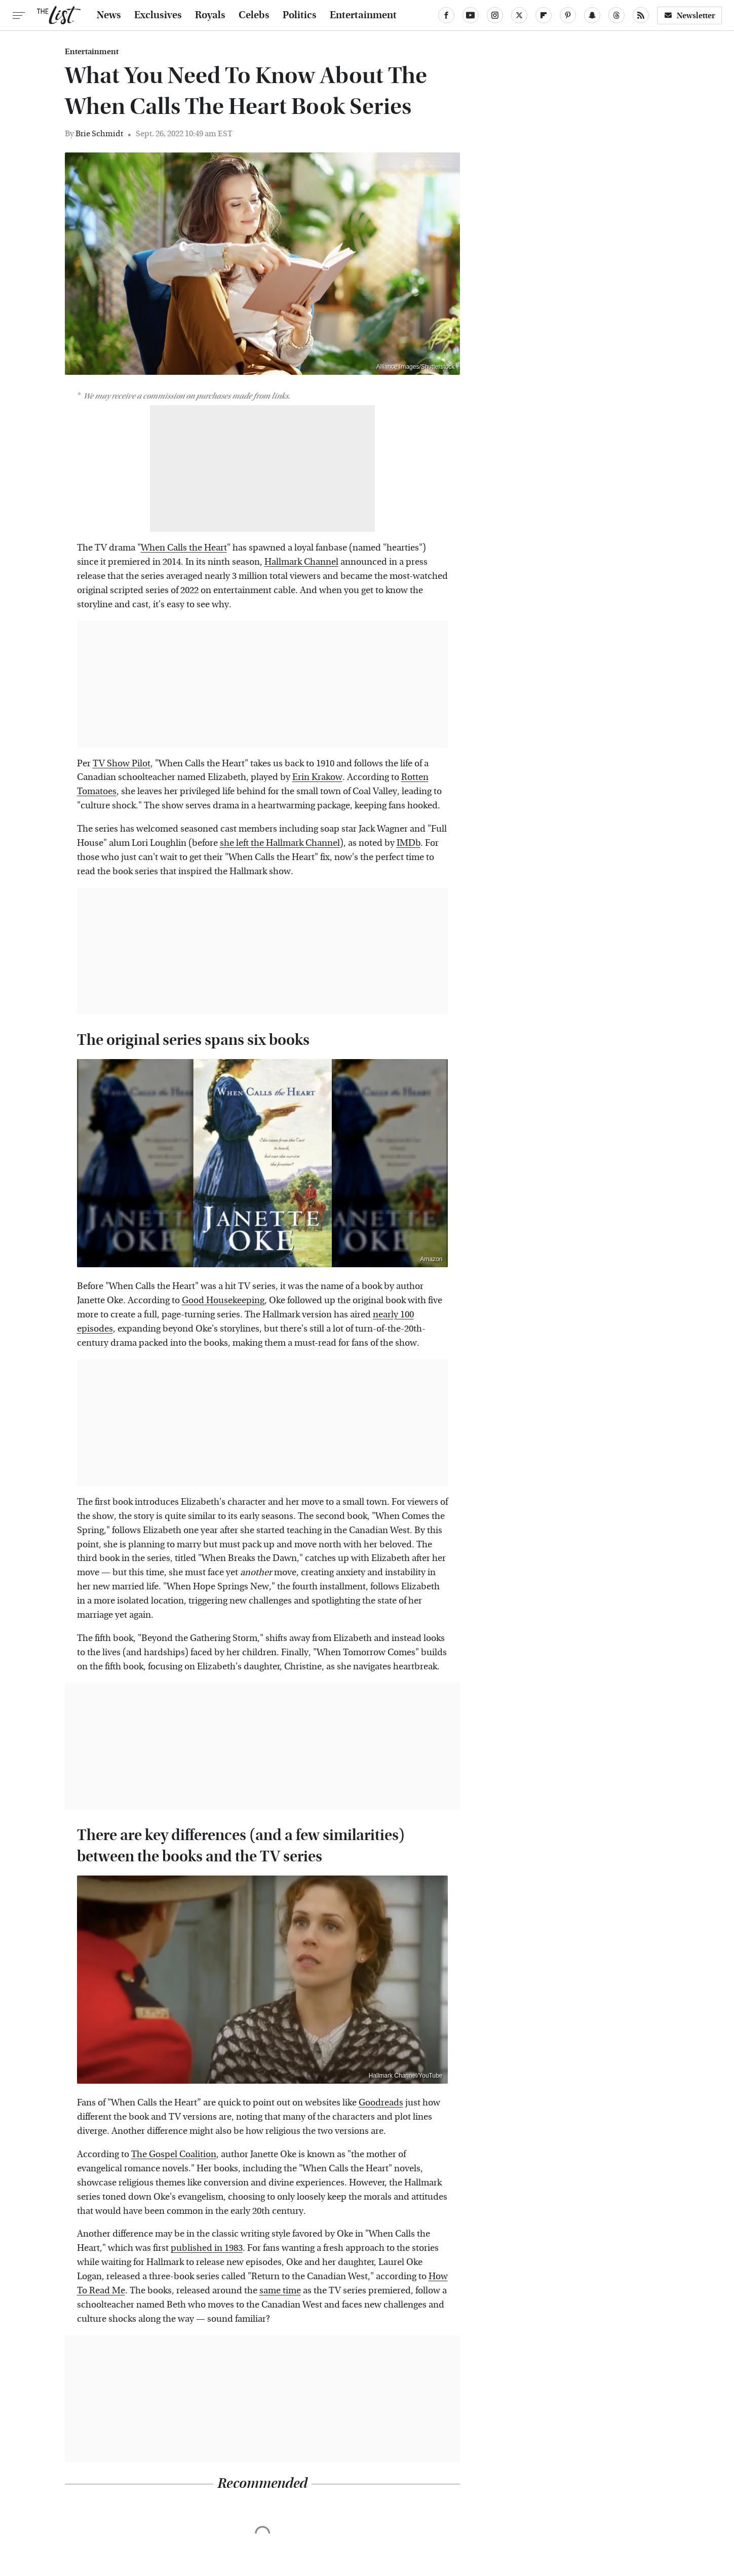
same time (280, 2290)
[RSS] (641, 15)
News (109, 15)
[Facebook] (446, 15)
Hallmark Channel (301, 562)
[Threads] (616, 15)
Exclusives (158, 15)
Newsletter (689, 15)
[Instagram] (495, 15)
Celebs (254, 15)
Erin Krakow (317, 777)
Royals (210, 15)
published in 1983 (207, 2248)
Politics (300, 15)
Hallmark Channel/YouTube (406, 2076)
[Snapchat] (592, 15)
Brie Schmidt (99, 133)
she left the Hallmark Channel (280, 843)
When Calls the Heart (184, 547)
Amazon (431, 1259)
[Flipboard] (543, 15)
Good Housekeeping (223, 1300)
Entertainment (363, 15)
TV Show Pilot (121, 763)
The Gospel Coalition (173, 2154)
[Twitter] (519, 15)
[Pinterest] (568, 15)
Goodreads (381, 2102)
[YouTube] (470, 15)
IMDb (408, 843)
